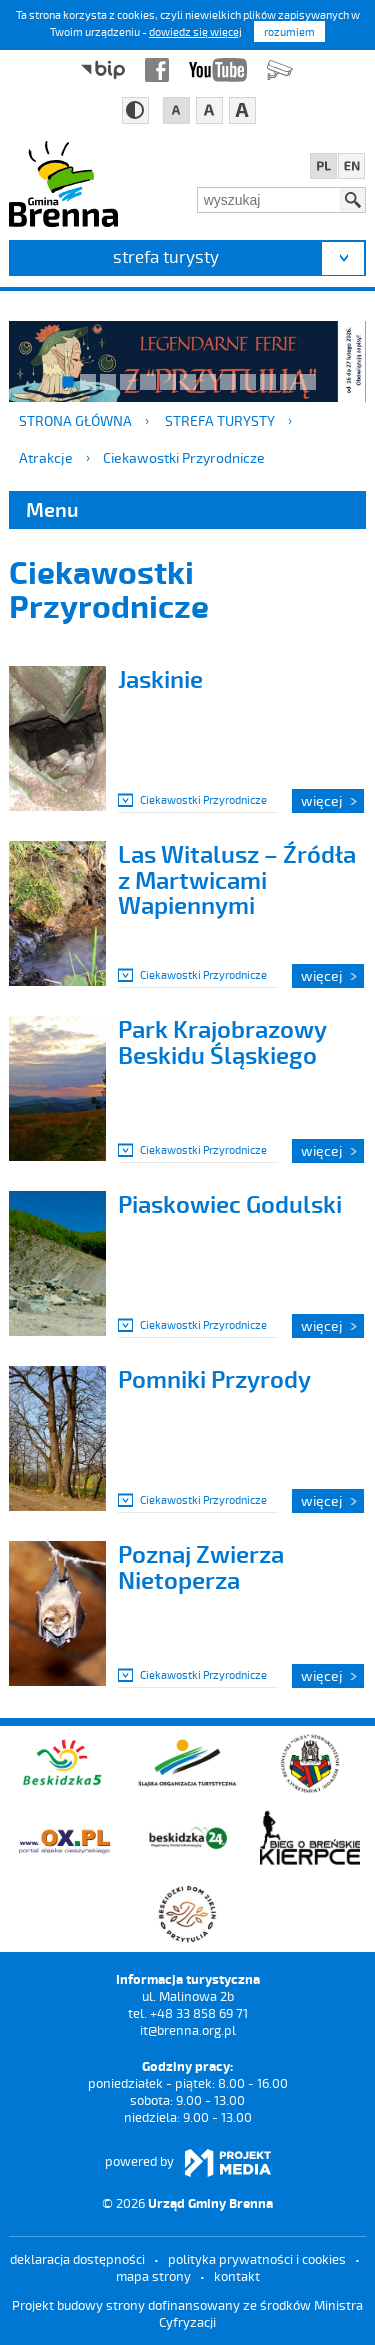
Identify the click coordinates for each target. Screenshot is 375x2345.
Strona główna (75, 420)
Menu (52, 509)
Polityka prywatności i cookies (257, 2259)
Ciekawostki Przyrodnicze (184, 457)
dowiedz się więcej (195, 31)
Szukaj (353, 200)
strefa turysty (166, 256)
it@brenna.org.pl (188, 2030)
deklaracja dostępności (77, 2259)
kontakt (237, 2276)
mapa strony (153, 2276)
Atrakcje (46, 457)
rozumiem (289, 31)
